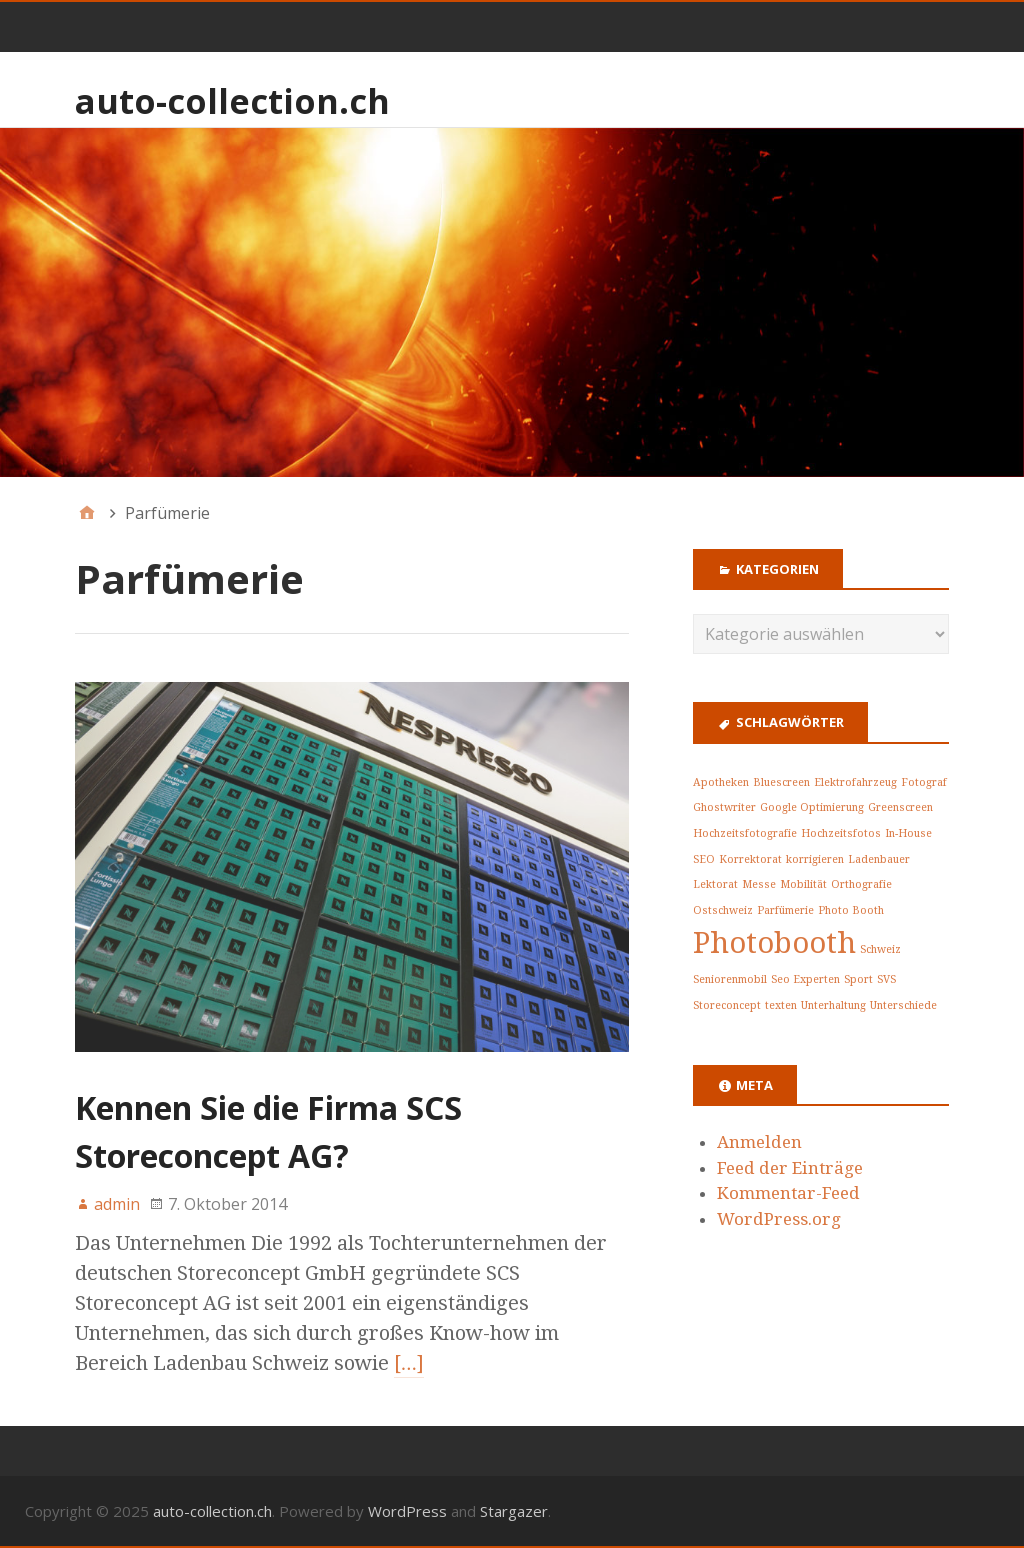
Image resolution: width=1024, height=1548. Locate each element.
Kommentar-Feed (788, 1193)
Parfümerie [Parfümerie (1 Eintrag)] (785, 910)
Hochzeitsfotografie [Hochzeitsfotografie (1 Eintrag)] (745, 833)
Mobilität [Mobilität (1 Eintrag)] (803, 884)
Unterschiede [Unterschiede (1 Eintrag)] (903, 1005)
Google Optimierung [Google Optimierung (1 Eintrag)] (812, 807)
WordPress (407, 1511)
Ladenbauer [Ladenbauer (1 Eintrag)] (879, 859)
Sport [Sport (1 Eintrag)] (858, 979)
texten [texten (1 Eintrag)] (781, 1005)
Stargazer (514, 1511)
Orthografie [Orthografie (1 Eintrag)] (861, 884)
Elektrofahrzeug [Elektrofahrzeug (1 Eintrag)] (855, 782)
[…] (409, 1363)
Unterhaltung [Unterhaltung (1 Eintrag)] (833, 1005)
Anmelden (759, 1142)
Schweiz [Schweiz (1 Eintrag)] (880, 949)
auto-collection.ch (232, 101)
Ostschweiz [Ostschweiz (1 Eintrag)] (723, 910)
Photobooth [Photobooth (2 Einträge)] (774, 943)
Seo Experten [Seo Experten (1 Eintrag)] (805, 979)
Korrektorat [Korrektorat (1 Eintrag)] (750, 859)
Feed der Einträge (790, 1168)
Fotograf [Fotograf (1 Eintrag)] (924, 782)
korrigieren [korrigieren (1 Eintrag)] (815, 859)
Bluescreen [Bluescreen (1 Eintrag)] (781, 782)
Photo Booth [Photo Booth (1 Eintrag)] (851, 910)
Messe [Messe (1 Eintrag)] (759, 884)
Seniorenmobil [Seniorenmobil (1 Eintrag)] (730, 979)
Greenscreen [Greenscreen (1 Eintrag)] (900, 807)
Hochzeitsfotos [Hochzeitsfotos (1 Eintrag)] (841, 833)
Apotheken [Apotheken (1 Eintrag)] (721, 782)
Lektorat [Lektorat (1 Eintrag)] (715, 884)
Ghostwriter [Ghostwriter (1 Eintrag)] (724, 807)
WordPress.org (779, 1219)
